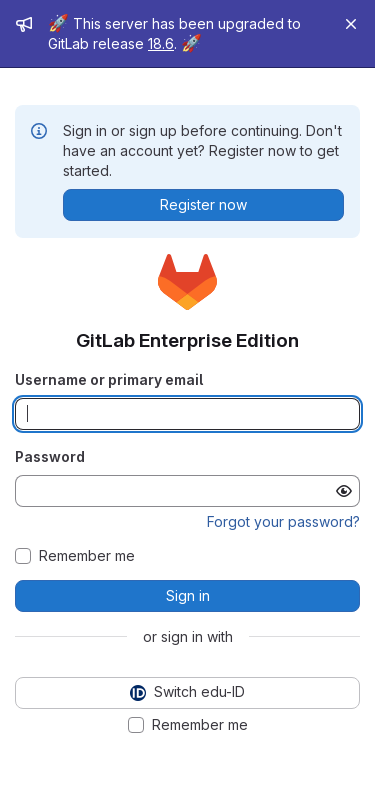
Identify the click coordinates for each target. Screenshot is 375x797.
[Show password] (344, 491)
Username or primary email (109, 379)
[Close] (351, 24)
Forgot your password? (283, 521)
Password (50, 456)
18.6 (161, 43)
